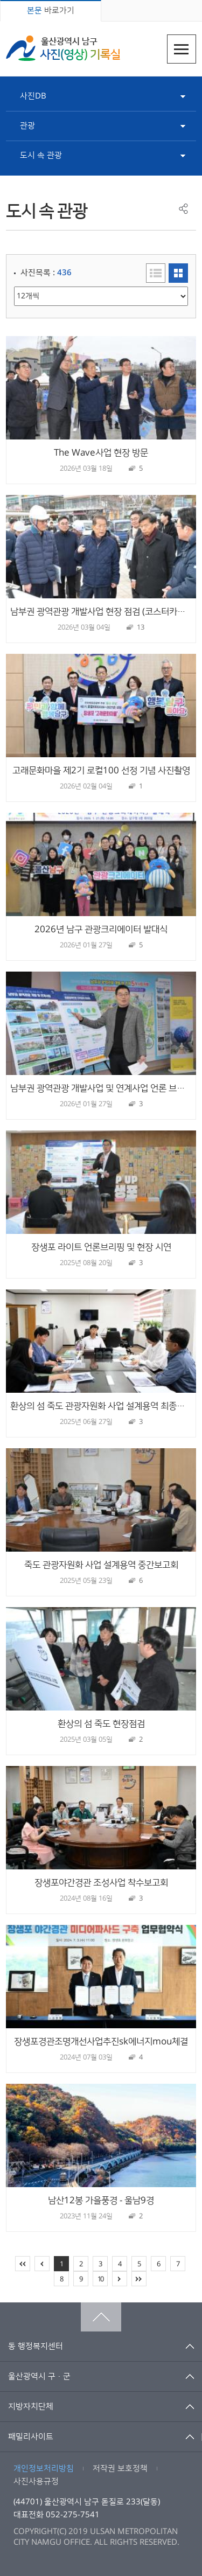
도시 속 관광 (41, 155)
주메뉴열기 (181, 49)
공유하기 (183, 209)
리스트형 (155, 273)
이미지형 (178, 273)
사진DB (33, 96)
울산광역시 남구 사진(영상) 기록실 (63, 48)
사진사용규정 (36, 2481)
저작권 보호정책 (120, 2468)
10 (100, 2279)
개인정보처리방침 (43, 2468)
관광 (27, 125)
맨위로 (101, 2316)
